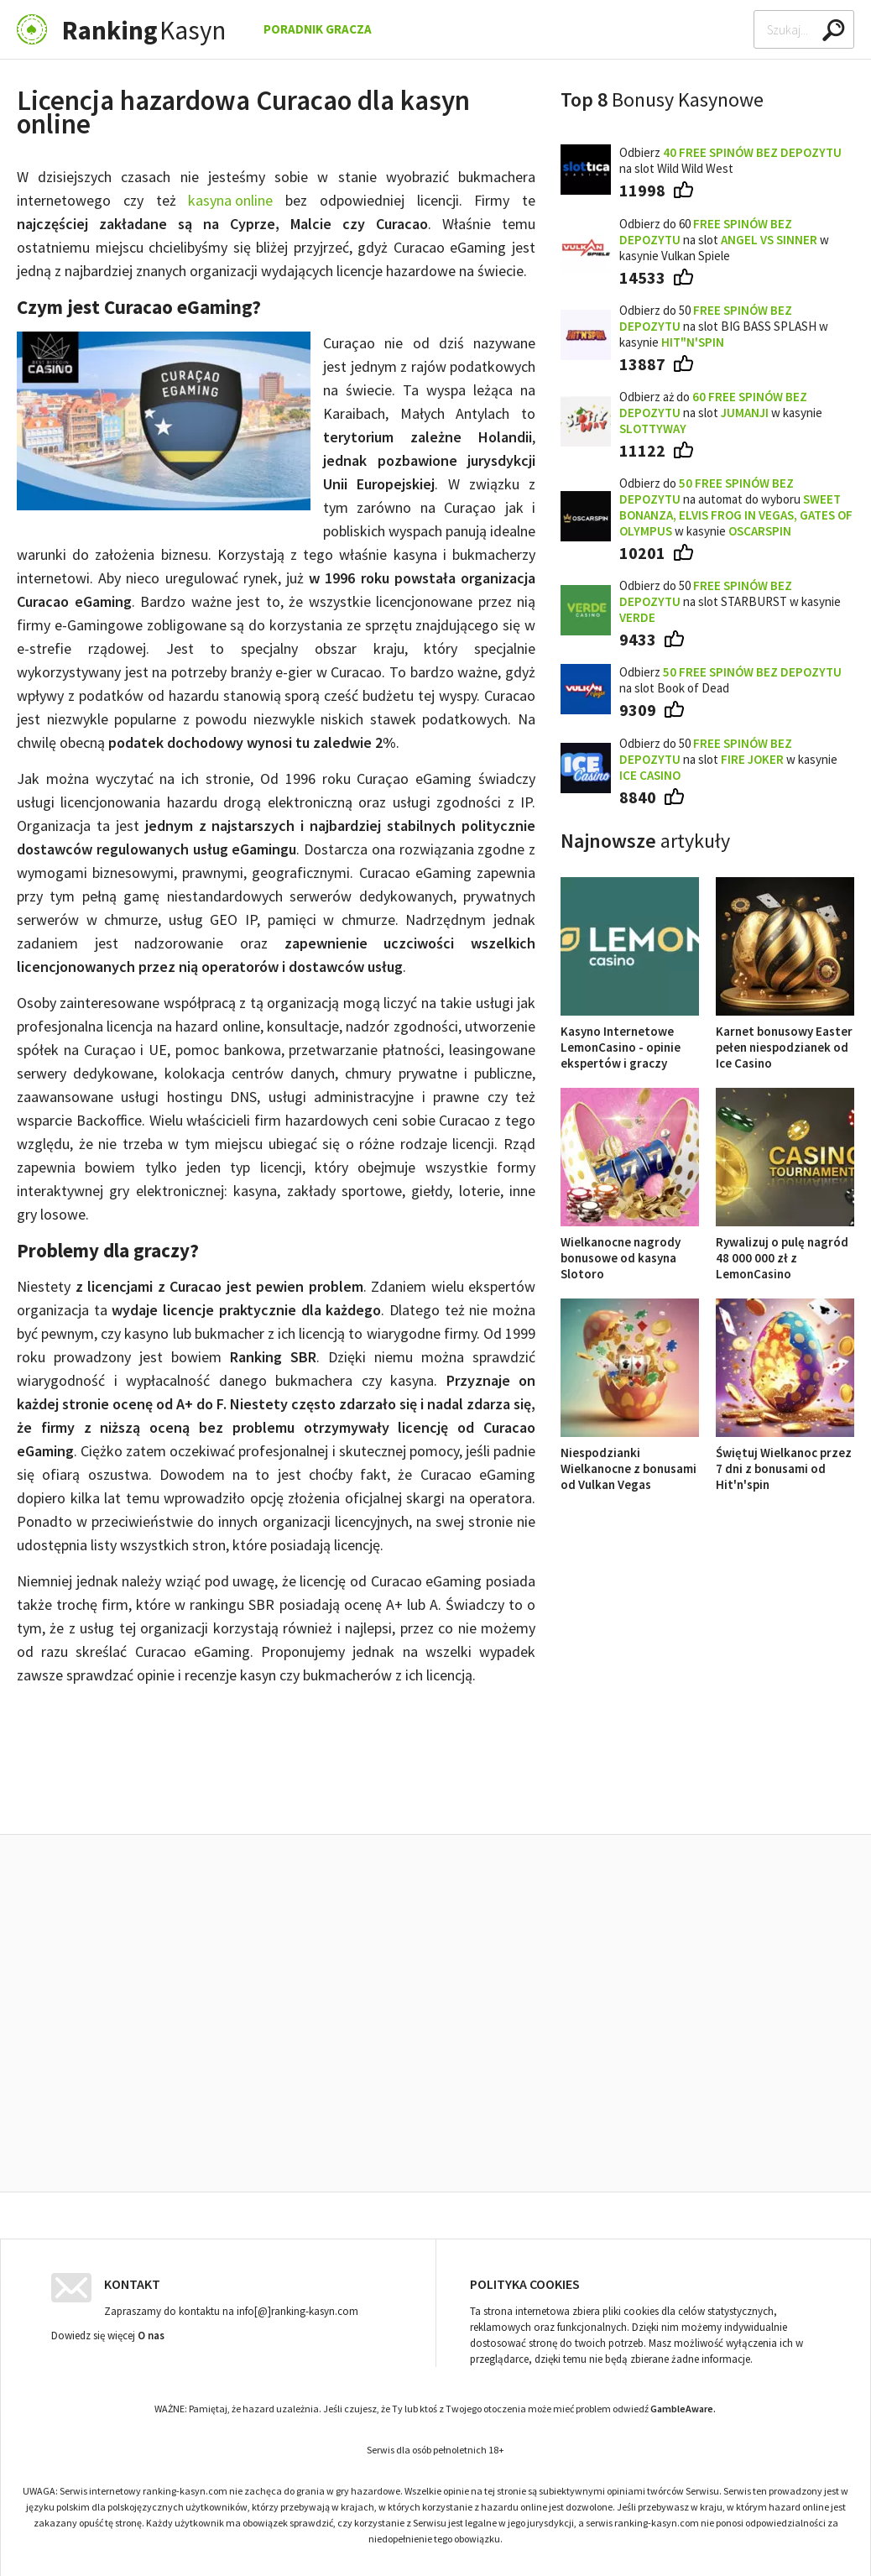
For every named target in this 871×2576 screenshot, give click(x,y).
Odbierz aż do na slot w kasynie (720, 412)
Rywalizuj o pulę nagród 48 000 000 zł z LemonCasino (785, 1250)
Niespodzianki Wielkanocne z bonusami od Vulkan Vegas (630, 1460)
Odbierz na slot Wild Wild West (730, 160)
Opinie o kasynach (520, 1796)
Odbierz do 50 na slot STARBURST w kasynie (730, 601)
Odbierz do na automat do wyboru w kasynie (736, 507)
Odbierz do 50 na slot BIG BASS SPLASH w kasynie (723, 326)
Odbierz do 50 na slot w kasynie (728, 759)
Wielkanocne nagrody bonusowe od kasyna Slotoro (630, 1250)
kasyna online (230, 200)
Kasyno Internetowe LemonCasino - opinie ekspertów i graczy (630, 1039)
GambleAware (681, 2404)
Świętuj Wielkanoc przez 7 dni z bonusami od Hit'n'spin (785, 1460)
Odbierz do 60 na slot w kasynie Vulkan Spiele (724, 240)
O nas (151, 2331)
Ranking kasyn (680, 1796)
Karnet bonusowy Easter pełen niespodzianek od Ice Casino (785, 1039)
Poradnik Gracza (317, 29)
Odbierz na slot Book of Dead (730, 680)
